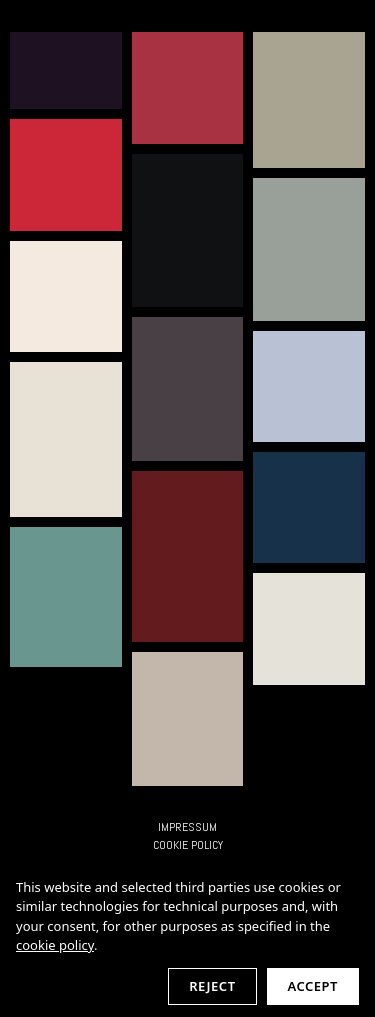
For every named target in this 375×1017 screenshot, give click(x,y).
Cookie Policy (188, 845)
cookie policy (55, 945)
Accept (313, 986)
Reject (212, 986)
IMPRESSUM (187, 827)
